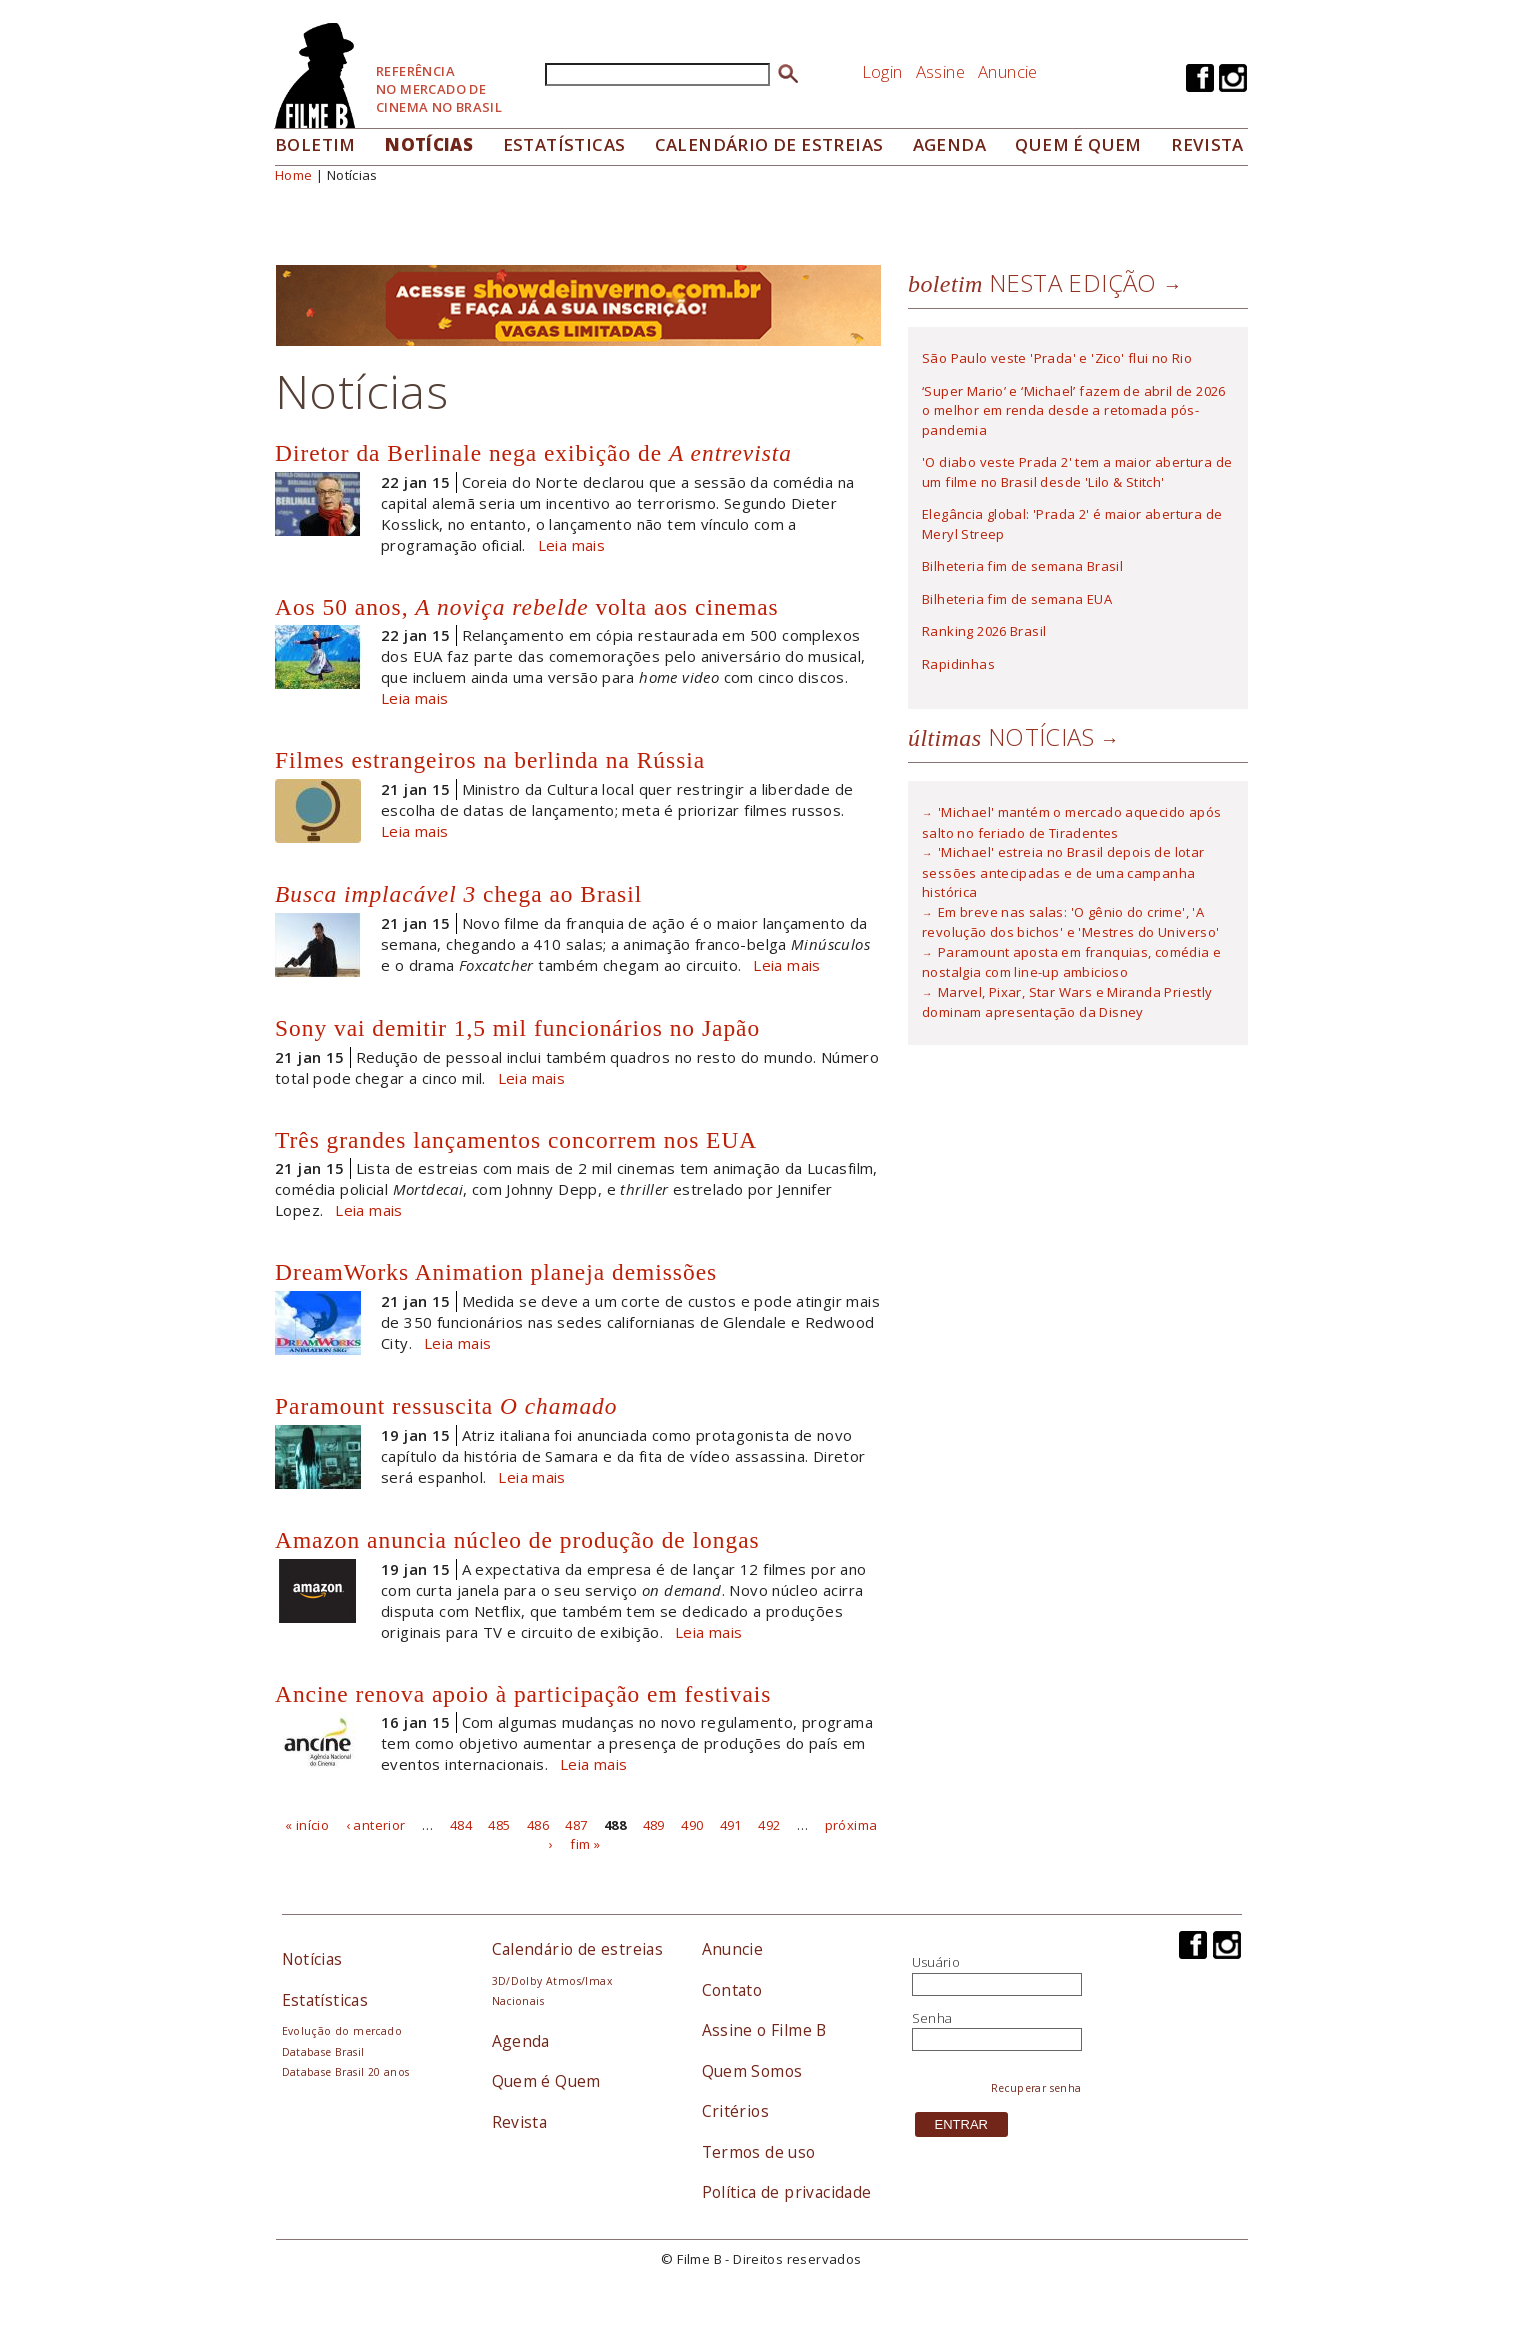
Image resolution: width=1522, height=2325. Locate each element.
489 (654, 1824)
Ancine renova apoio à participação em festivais (523, 1694)
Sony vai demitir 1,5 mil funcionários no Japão (517, 1028)
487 (576, 1824)
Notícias (429, 144)
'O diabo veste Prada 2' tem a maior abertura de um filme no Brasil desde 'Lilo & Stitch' (1077, 472)
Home (294, 175)
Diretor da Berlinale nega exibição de (533, 453)
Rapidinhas (958, 664)
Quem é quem (1078, 144)
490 (692, 1824)
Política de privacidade (787, 2192)
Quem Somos (752, 2071)
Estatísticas (564, 144)
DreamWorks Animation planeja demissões (496, 1272)
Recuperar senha (1036, 2088)
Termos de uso (759, 2152)
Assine (940, 71)
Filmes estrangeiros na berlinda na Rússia (490, 760)
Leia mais (572, 545)
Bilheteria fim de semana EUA (1017, 599)
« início (307, 1824)
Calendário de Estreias (769, 144)
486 (538, 1824)
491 (731, 1824)
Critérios (736, 2111)
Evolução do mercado (342, 2031)
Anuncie (1008, 71)
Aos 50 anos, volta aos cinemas (527, 607)
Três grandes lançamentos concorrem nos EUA (516, 1140)
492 (769, 1824)
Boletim (315, 144)
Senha (932, 2018)
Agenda (949, 144)
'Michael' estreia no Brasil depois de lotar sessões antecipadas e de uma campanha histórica (1063, 872)
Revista (1207, 144)
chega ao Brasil (458, 894)
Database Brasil (323, 2052)
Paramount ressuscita (446, 1406)
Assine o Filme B (764, 2030)
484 (461, 1824)
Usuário (936, 1962)
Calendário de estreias (578, 1949)
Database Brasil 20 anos (346, 2072)
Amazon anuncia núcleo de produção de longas (517, 1540)
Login (882, 71)
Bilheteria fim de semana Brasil (1022, 566)
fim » (585, 1844)
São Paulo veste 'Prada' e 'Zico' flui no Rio (1057, 358)
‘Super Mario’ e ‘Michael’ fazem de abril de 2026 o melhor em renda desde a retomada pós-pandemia (1074, 410)
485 (499, 1824)
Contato (732, 1990)
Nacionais (518, 2001)
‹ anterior (376, 1824)
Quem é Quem (546, 2081)
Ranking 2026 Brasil (984, 631)
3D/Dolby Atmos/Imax (552, 1981)
